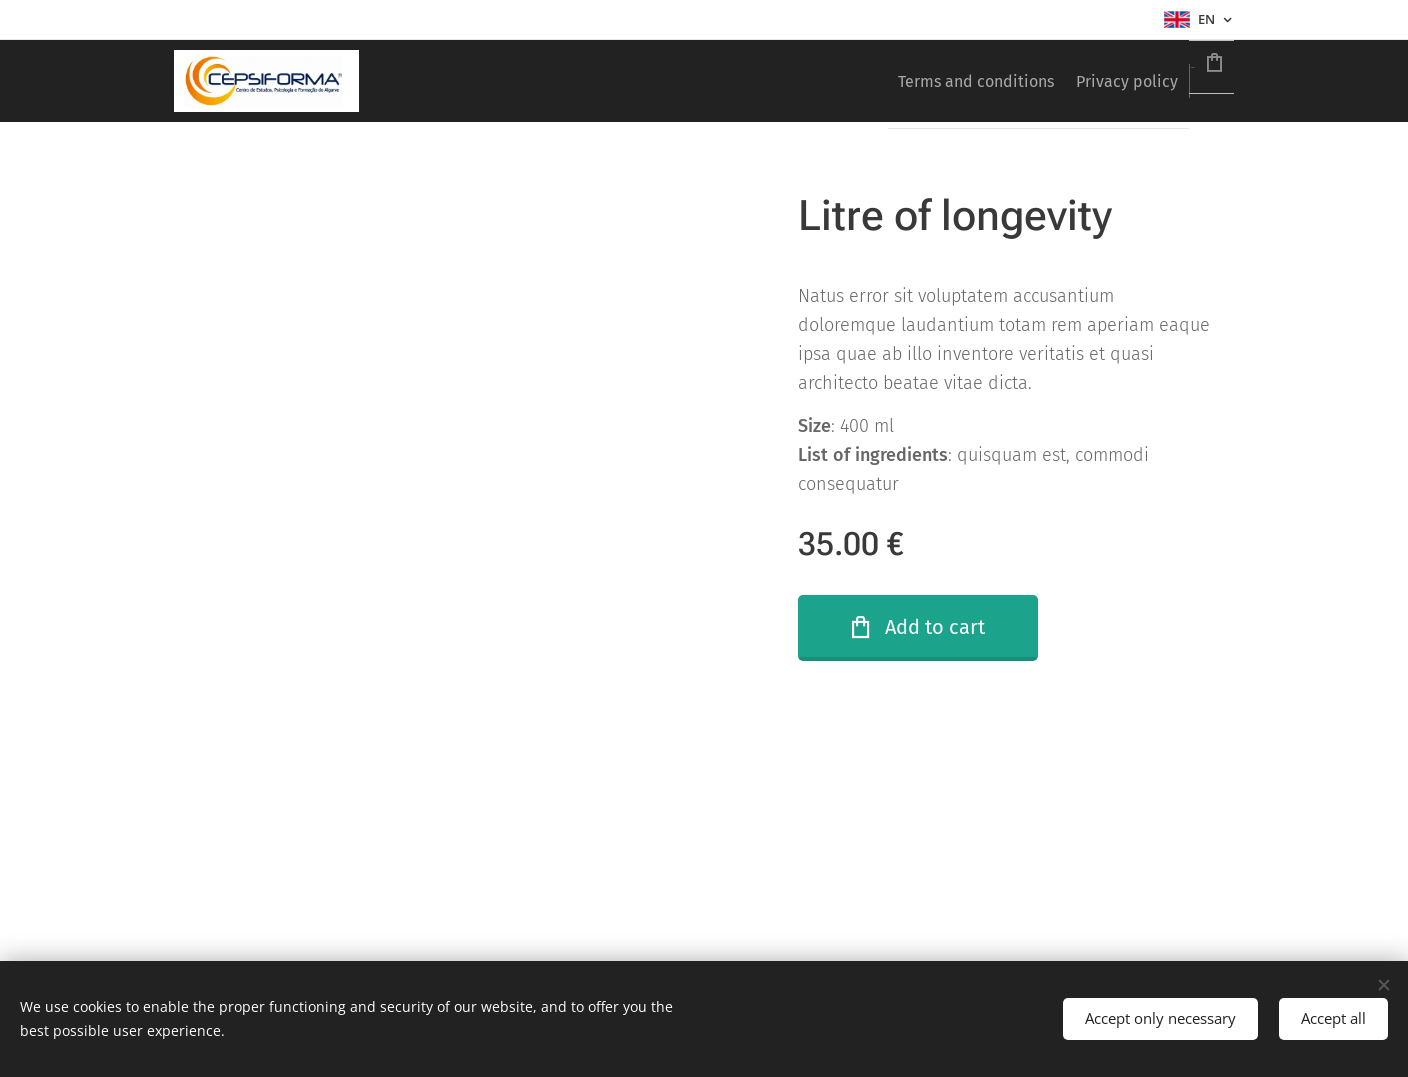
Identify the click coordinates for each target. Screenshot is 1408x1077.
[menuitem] (913, 81)
